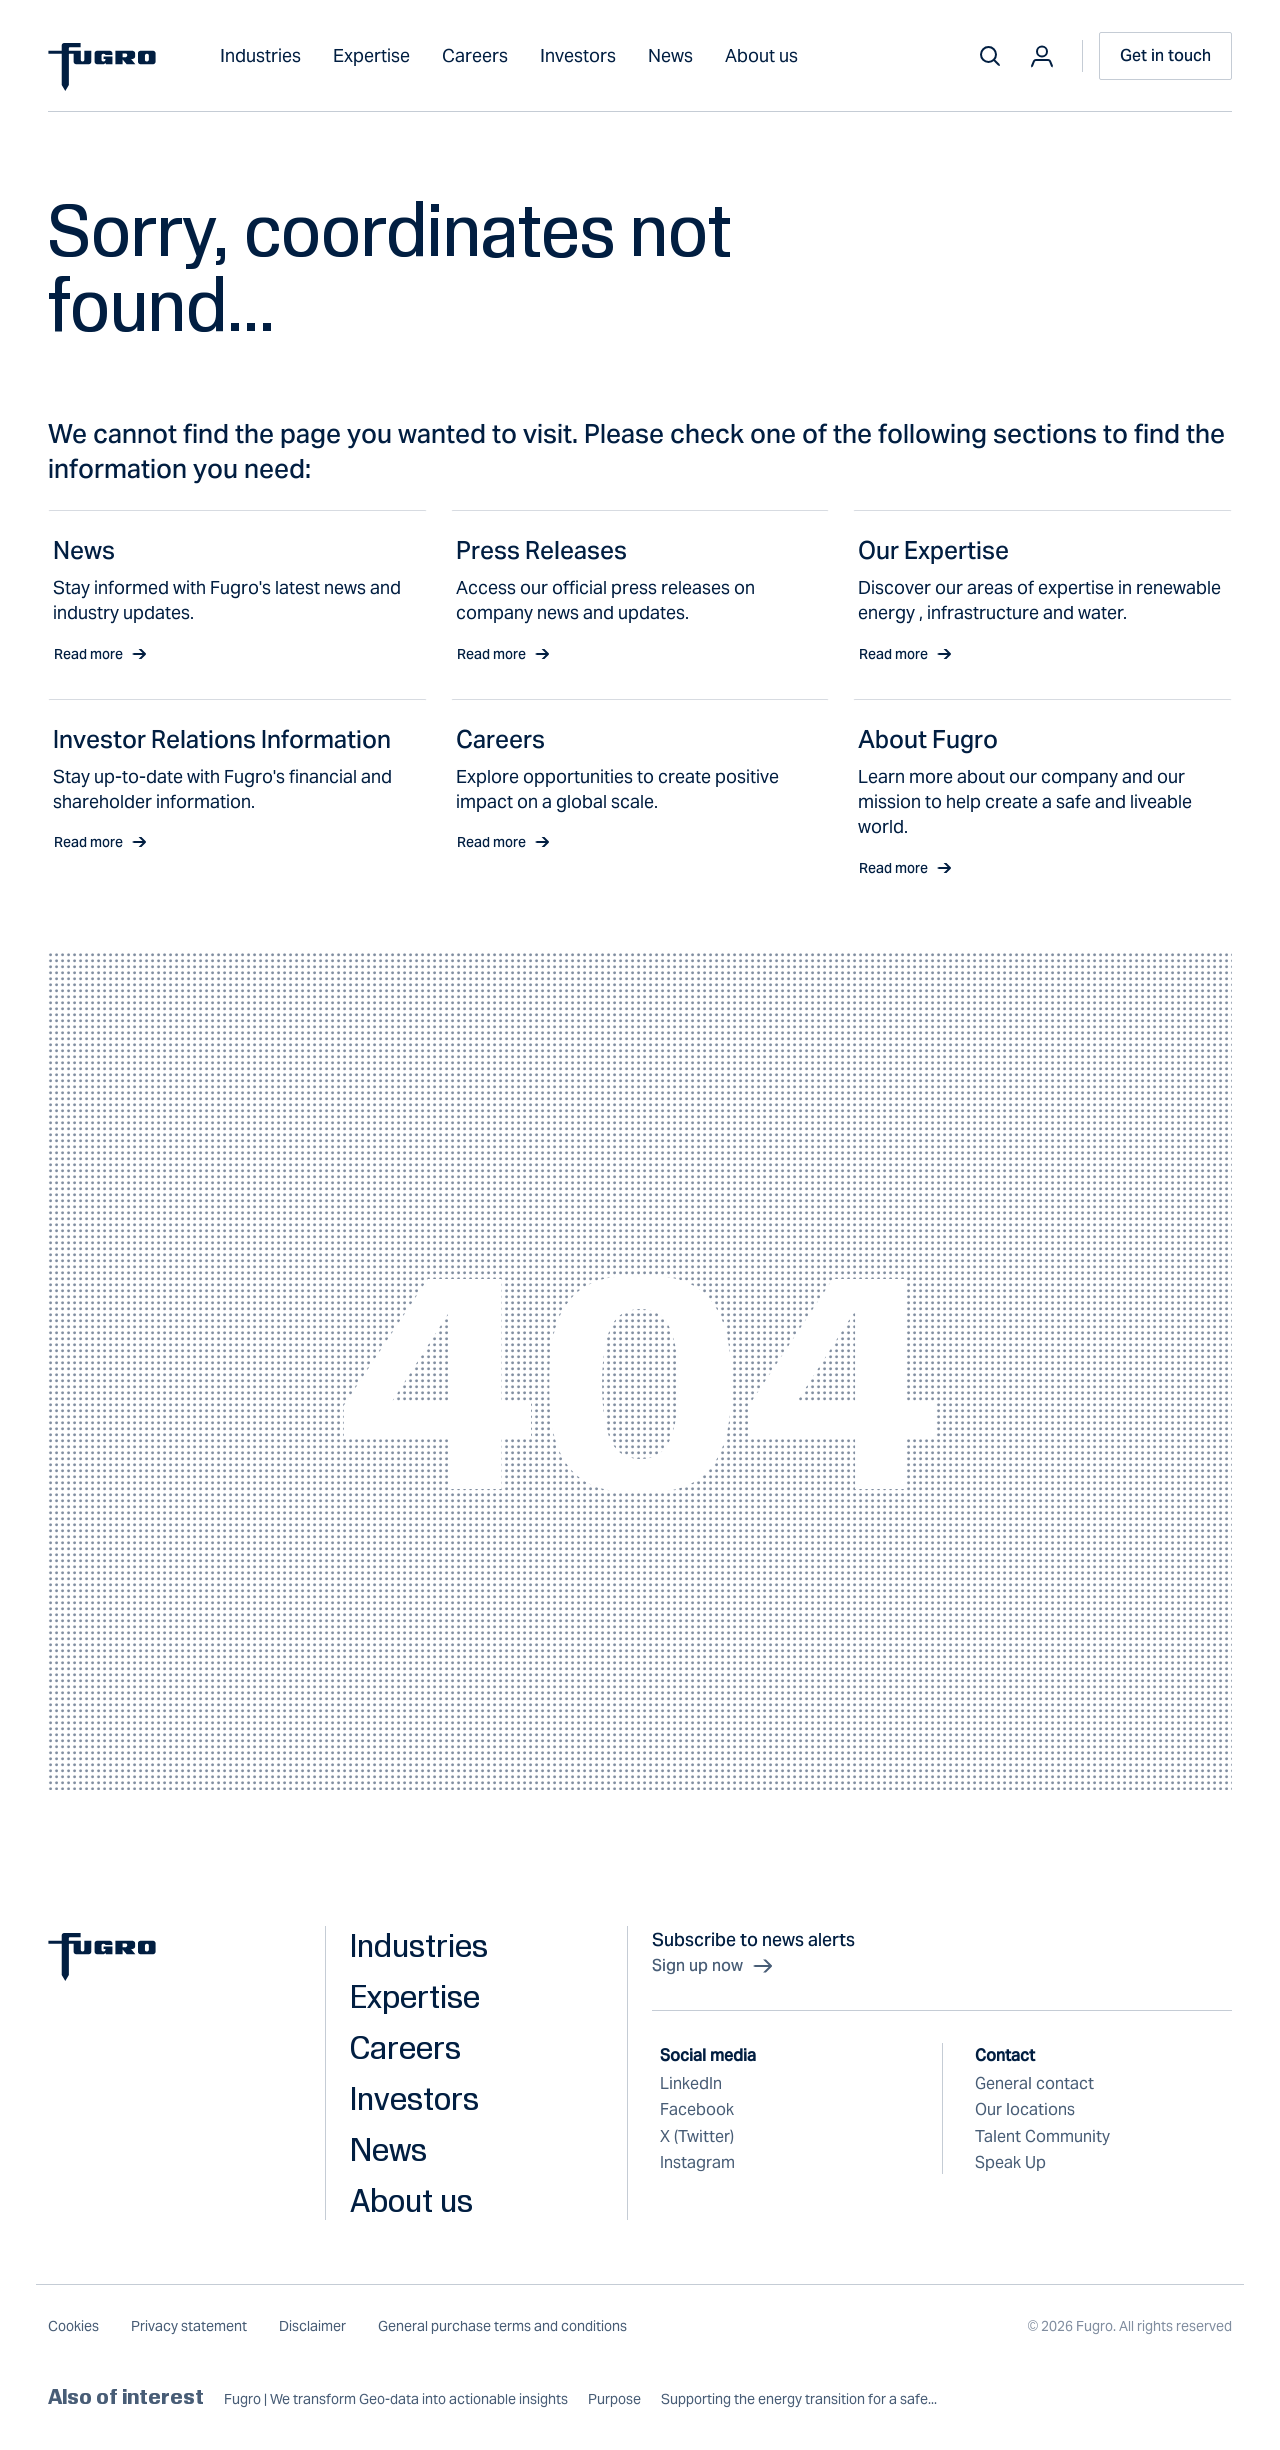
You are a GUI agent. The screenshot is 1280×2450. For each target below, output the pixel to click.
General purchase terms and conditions (502, 2326)
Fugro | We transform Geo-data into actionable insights (396, 2399)
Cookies (73, 2326)
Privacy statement (189, 2326)
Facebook (697, 2109)
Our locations (1025, 2109)
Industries (260, 55)
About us (761, 55)
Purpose (614, 2399)
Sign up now (713, 1966)
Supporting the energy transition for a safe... (799, 2399)
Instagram (697, 2162)
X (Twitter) (697, 2136)
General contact (1034, 2083)
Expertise (371, 55)
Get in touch (1165, 55)
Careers (475, 55)
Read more (100, 654)
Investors (578, 55)
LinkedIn (691, 2083)
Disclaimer (312, 2326)
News (670, 55)
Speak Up (1010, 2162)
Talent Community (1042, 2136)
